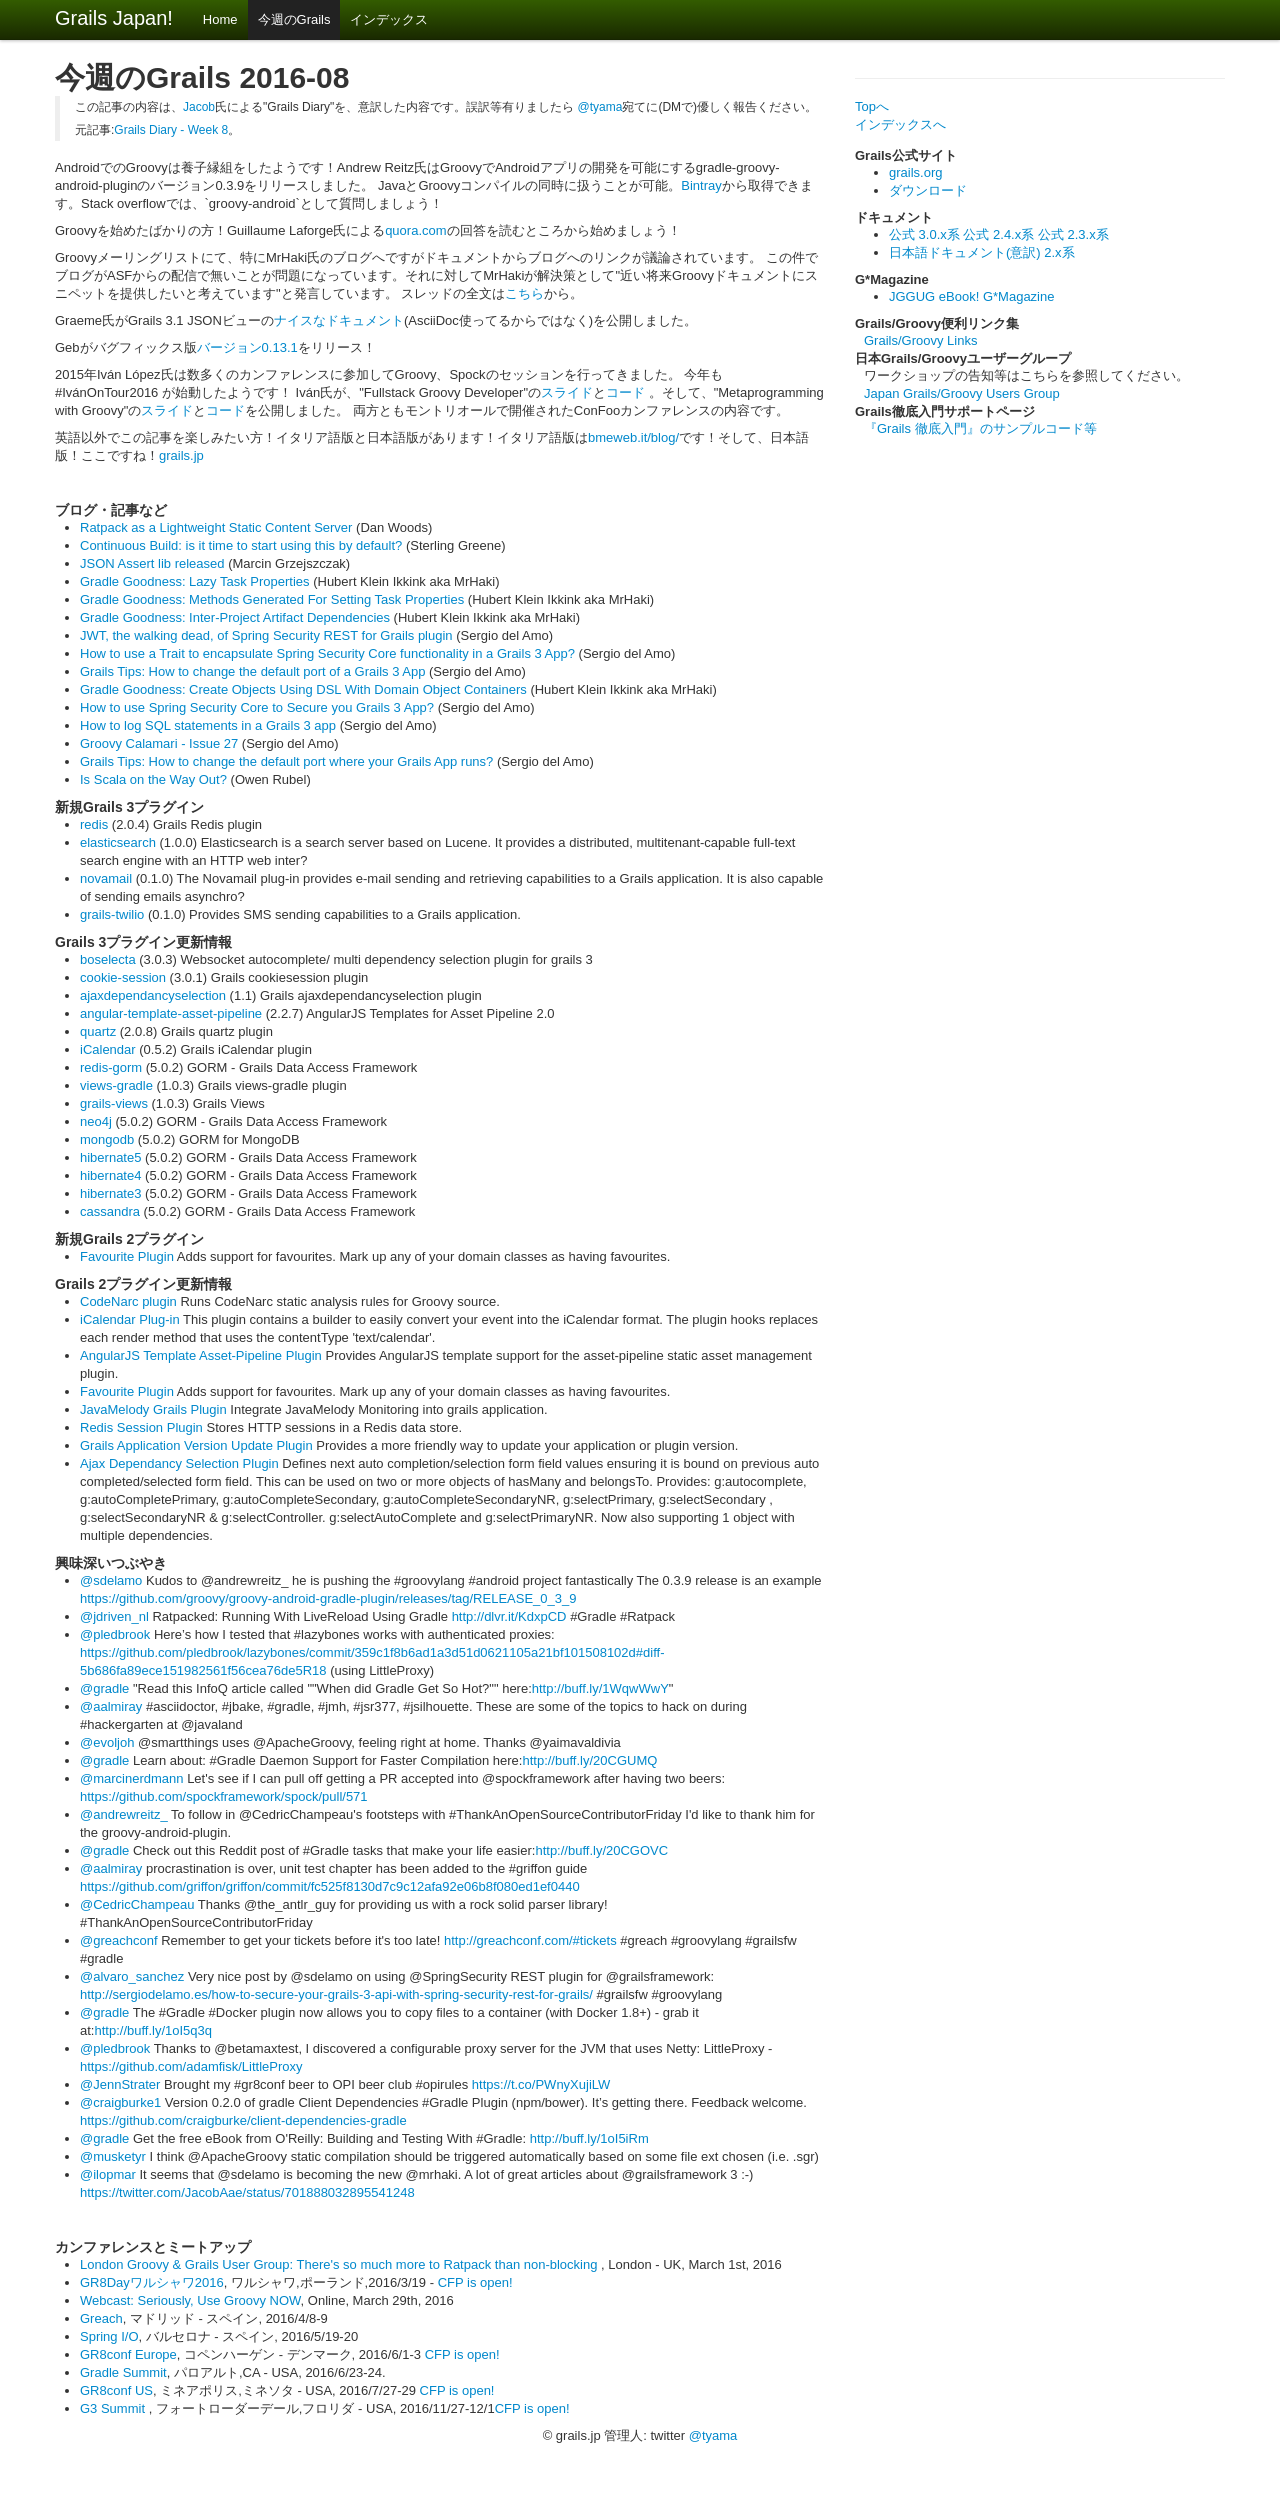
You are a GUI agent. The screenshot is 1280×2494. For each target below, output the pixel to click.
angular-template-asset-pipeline (171, 1013)
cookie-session (123, 977)
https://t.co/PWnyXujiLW (541, 2084)
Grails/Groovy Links (920, 340)
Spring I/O (109, 2336)
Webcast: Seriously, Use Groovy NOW (190, 2300)
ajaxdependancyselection (153, 995)
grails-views (114, 1103)
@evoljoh (107, 1742)
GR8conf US (116, 2390)
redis (94, 824)
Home (220, 19)
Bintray (701, 185)
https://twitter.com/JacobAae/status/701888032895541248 (247, 2192)
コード (627, 392)
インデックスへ (900, 124)
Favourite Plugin (127, 1256)
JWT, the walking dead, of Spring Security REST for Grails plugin (266, 635)
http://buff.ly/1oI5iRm (589, 2138)
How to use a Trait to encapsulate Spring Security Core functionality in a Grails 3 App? (327, 653)
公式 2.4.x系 (998, 234)
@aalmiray (111, 1706)
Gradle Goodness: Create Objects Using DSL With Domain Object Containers (303, 689)
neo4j (96, 1121)
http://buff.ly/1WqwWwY (600, 1688)
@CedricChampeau (137, 1904)
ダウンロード (928, 190)
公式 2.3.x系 (1073, 234)
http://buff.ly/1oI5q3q (153, 2030)
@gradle (104, 1688)
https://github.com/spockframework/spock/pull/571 (224, 1796)
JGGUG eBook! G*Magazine (971, 296)
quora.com (415, 230)
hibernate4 (110, 1175)
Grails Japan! (114, 18)
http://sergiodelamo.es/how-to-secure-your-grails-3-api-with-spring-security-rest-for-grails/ (336, 1994)
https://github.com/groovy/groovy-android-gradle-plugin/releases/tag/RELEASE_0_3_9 (328, 1598)
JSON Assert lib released (152, 563)
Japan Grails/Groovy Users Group (962, 393)
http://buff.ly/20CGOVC (601, 1850)
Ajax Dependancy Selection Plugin (179, 1463)
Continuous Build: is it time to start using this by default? (241, 545)
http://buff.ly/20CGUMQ (589, 1760)
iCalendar (108, 1049)
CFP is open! (475, 2282)
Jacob (199, 107)
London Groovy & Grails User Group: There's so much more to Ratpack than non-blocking (340, 2264)
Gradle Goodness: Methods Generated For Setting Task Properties (272, 599)
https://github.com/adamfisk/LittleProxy (191, 2066)
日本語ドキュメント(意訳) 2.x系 (982, 252)
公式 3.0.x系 (924, 234)
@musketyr (113, 2156)
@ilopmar (108, 2174)
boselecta (108, 959)
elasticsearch (118, 842)
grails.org (915, 172)
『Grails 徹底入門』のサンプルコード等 (980, 428)
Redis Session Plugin (141, 1427)
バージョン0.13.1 (247, 347)
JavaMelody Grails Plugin (153, 1409)
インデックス (389, 19)
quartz (98, 1031)
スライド (567, 392)
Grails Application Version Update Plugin (196, 1445)
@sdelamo (111, 1580)
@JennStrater (120, 2084)
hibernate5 (110, 1157)
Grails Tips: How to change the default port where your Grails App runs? (286, 761)
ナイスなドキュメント (339, 320)
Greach (101, 2318)
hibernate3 (110, 1193)
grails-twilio (112, 914)
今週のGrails (294, 19)
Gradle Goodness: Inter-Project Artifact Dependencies (235, 617)
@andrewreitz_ (124, 1814)
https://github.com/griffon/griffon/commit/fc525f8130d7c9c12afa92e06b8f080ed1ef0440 (330, 1886)
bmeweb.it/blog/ (633, 437)
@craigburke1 (120, 2102)
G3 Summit (114, 2408)
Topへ (872, 106)
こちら (524, 293)
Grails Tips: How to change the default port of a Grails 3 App (252, 671)
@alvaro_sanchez (132, 1976)
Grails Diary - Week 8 (171, 130)
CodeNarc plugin (128, 1301)
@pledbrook (115, 1634)
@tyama (600, 107)
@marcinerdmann (132, 1778)
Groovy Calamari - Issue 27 (159, 743)
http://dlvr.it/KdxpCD (509, 1616)
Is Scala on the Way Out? (153, 779)
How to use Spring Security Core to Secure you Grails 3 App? (257, 707)
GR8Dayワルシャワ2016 (152, 2282)
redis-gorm (111, 1067)
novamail (106, 878)
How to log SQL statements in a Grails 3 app (208, 725)
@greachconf (119, 1940)
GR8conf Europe (128, 2354)
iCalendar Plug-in (130, 1319)
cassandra (110, 1211)
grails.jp (181, 455)
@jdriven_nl (114, 1616)
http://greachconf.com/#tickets (530, 1940)
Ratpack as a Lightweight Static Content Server (216, 527)
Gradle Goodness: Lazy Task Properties (195, 581)
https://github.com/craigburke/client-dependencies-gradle (243, 2120)
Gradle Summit (123, 2372)
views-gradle (116, 1085)
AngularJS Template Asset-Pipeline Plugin (201, 1355)
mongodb (107, 1139)
